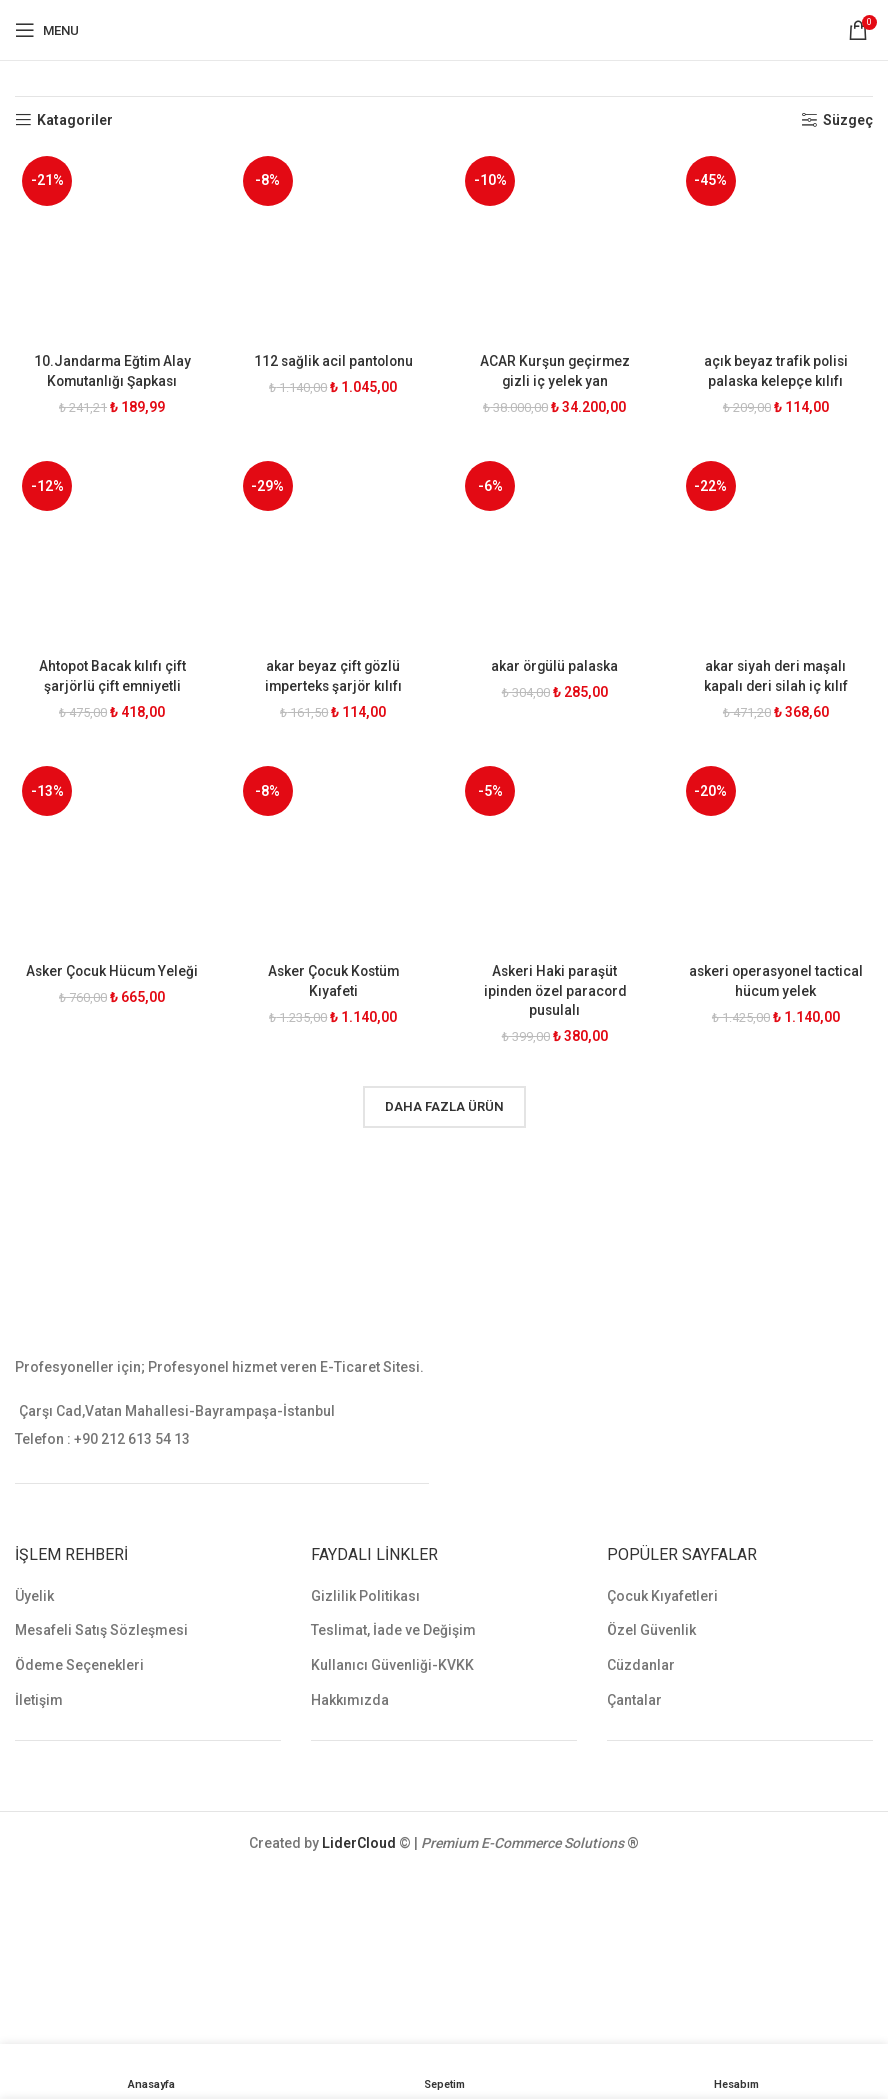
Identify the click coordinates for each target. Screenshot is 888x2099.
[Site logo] (444, 29)
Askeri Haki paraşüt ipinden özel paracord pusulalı (555, 989)
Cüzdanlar (641, 1664)
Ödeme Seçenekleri (79, 1664)
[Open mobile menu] (47, 30)
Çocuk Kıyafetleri (662, 1595)
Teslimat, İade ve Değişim (393, 1630)
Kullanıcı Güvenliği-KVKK (392, 1664)
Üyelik (34, 1595)
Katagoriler (75, 120)
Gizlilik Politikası (365, 1595)
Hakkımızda (350, 1699)
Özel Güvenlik (651, 1630)
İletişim (39, 1699)
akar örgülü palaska (555, 665)
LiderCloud (359, 1843)
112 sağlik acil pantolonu (333, 359)
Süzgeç (848, 120)
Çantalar (634, 1699)
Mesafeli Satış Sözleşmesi (101, 1630)
